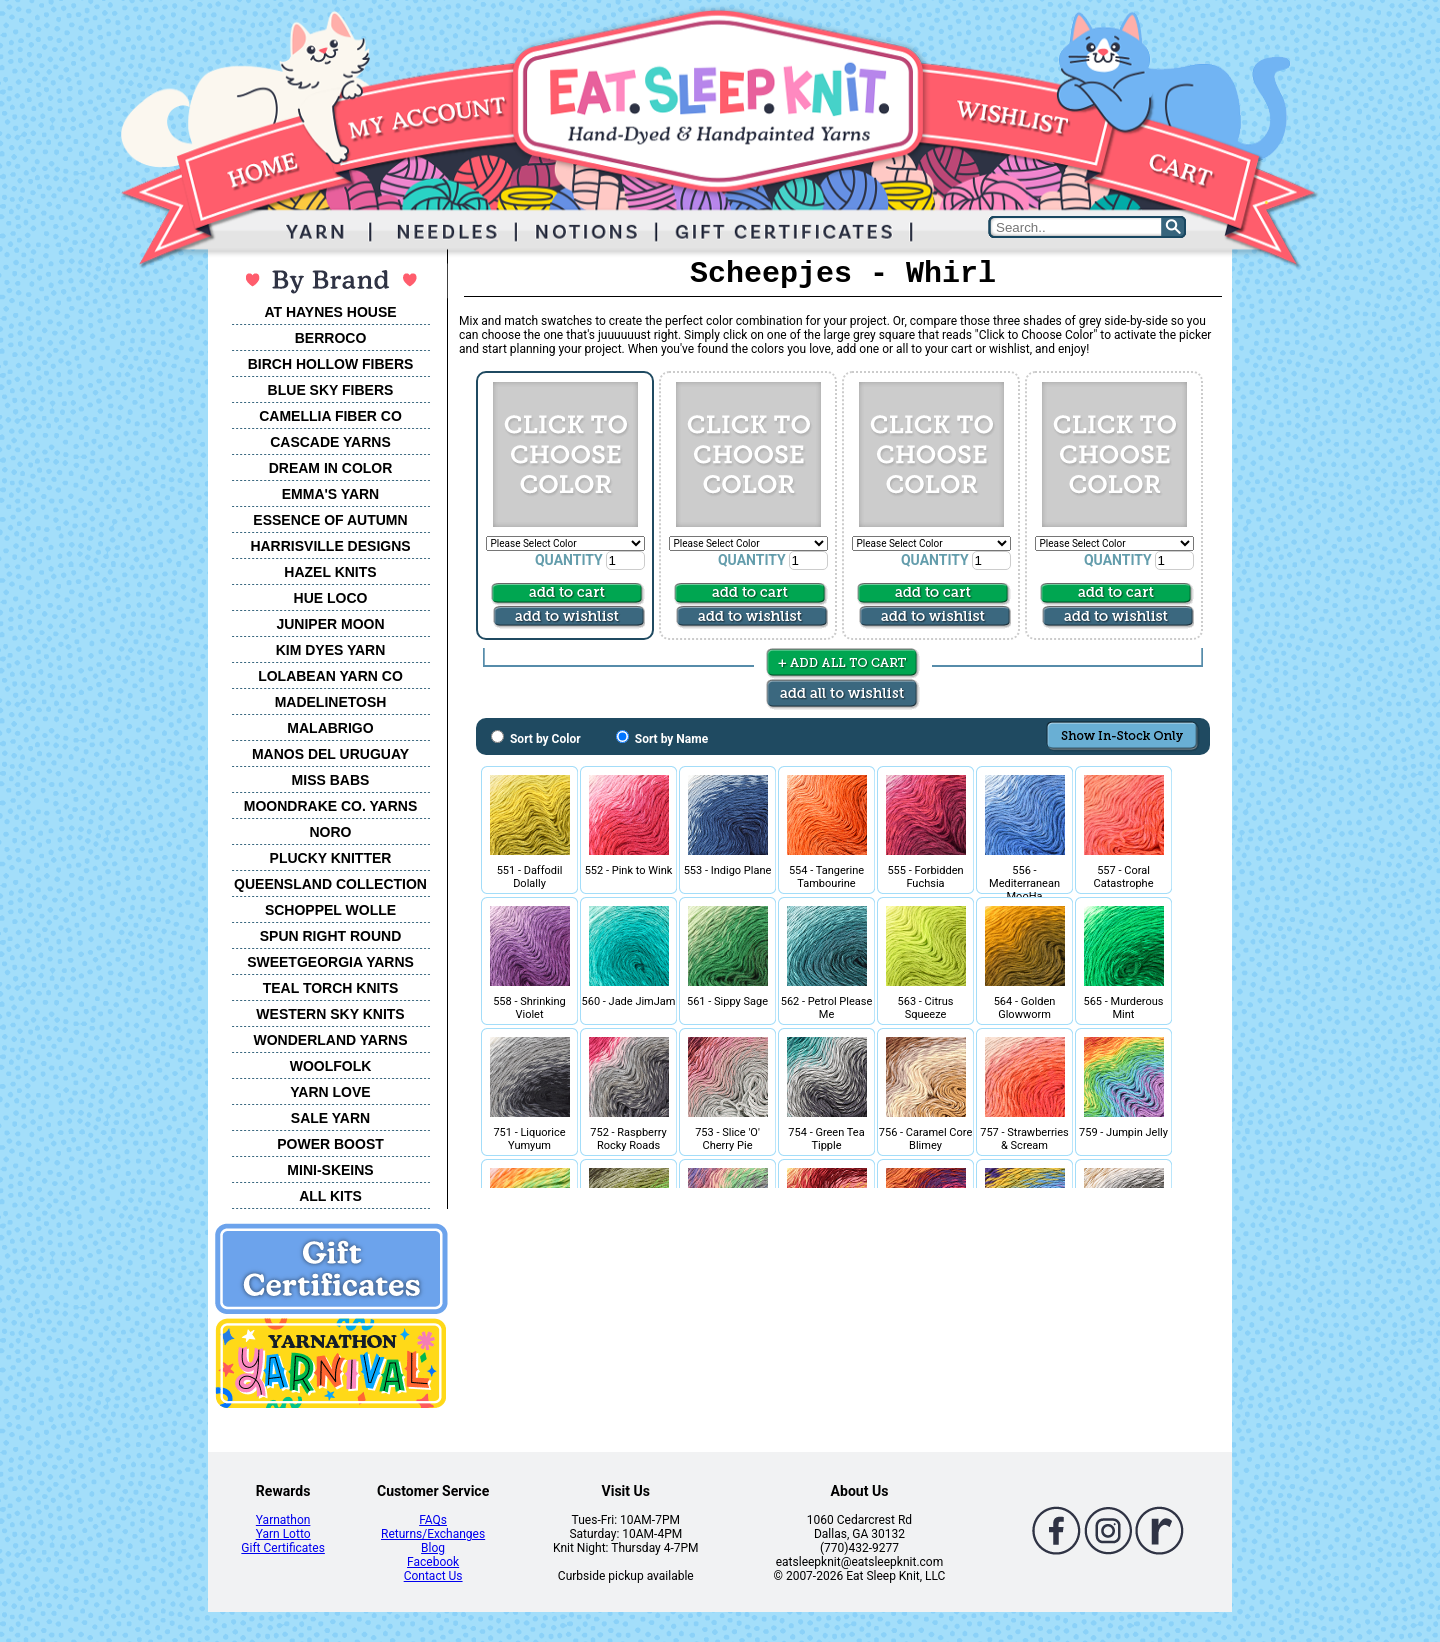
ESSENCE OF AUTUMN (330, 520)
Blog (433, 1548)
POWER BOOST (330, 1144)
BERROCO (331, 338)
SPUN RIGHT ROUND (331, 936)
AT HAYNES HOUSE (330, 312)
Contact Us (433, 1576)
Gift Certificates (282, 1548)
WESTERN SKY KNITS (330, 1014)
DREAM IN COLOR (331, 468)
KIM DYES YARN (331, 650)
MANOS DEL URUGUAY (330, 754)
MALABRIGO (330, 728)
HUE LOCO (331, 598)
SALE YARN (330, 1118)
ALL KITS (330, 1196)
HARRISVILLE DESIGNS (330, 546)
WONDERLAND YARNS (330, 1040)
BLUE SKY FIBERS (331, 390)
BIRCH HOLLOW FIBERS (331, 364)
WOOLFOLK (331, 1066)
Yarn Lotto (283, 1534)
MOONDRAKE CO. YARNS (330, 806)
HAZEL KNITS (330, 572)
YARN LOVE (330, 1092)
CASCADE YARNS (330, 442)
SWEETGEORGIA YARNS (330, 962)
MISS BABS (331, 780)
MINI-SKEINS (330, 1170)
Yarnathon (283, 1520)
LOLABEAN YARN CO (330, 676)
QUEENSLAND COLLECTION (330, 884)
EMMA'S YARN (330, 494)
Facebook (433, 1562)
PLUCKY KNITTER (331, 858)
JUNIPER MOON (330, 624)
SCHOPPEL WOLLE (330, 910)
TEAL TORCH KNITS (331, 988)
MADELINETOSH (331, 702)
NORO (331, 832)
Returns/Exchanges (433, 1534)
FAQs (433, 1520)
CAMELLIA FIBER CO (330, 416)
